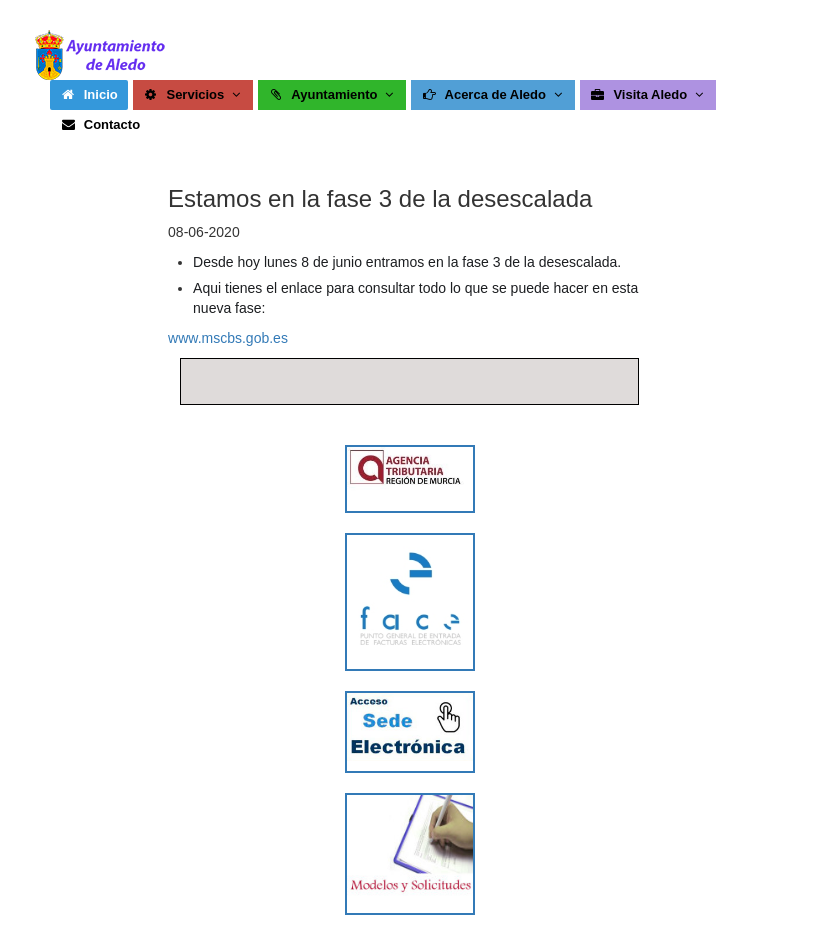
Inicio (89, 94)
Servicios (193, 94)
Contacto (100, 124)
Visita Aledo (648, 94)
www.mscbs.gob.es (228, 338)
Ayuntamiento (332, 94)
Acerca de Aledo (493, 94)
